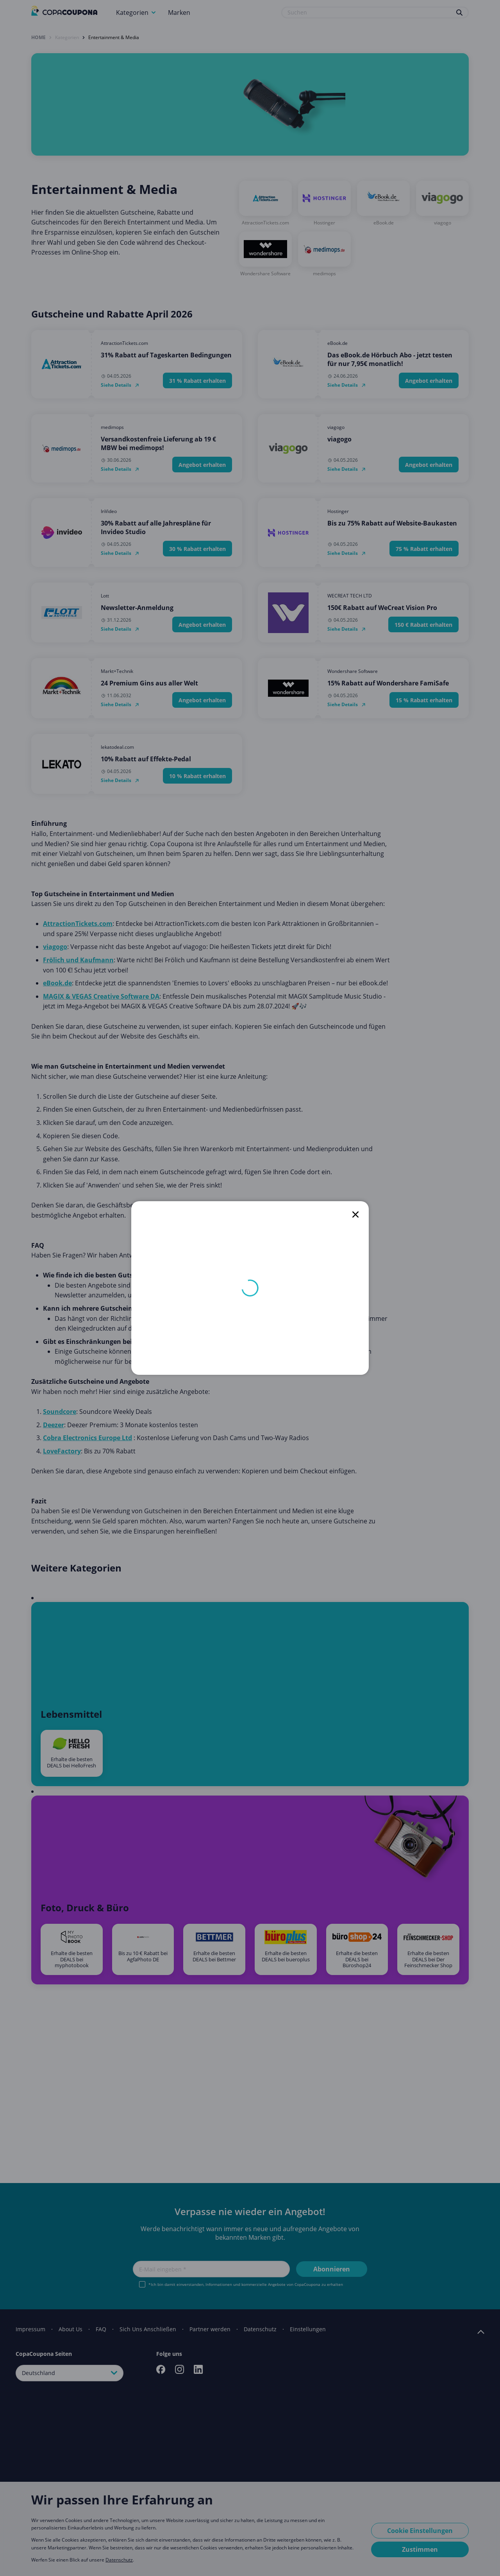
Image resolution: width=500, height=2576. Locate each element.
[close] (355, 1214)
